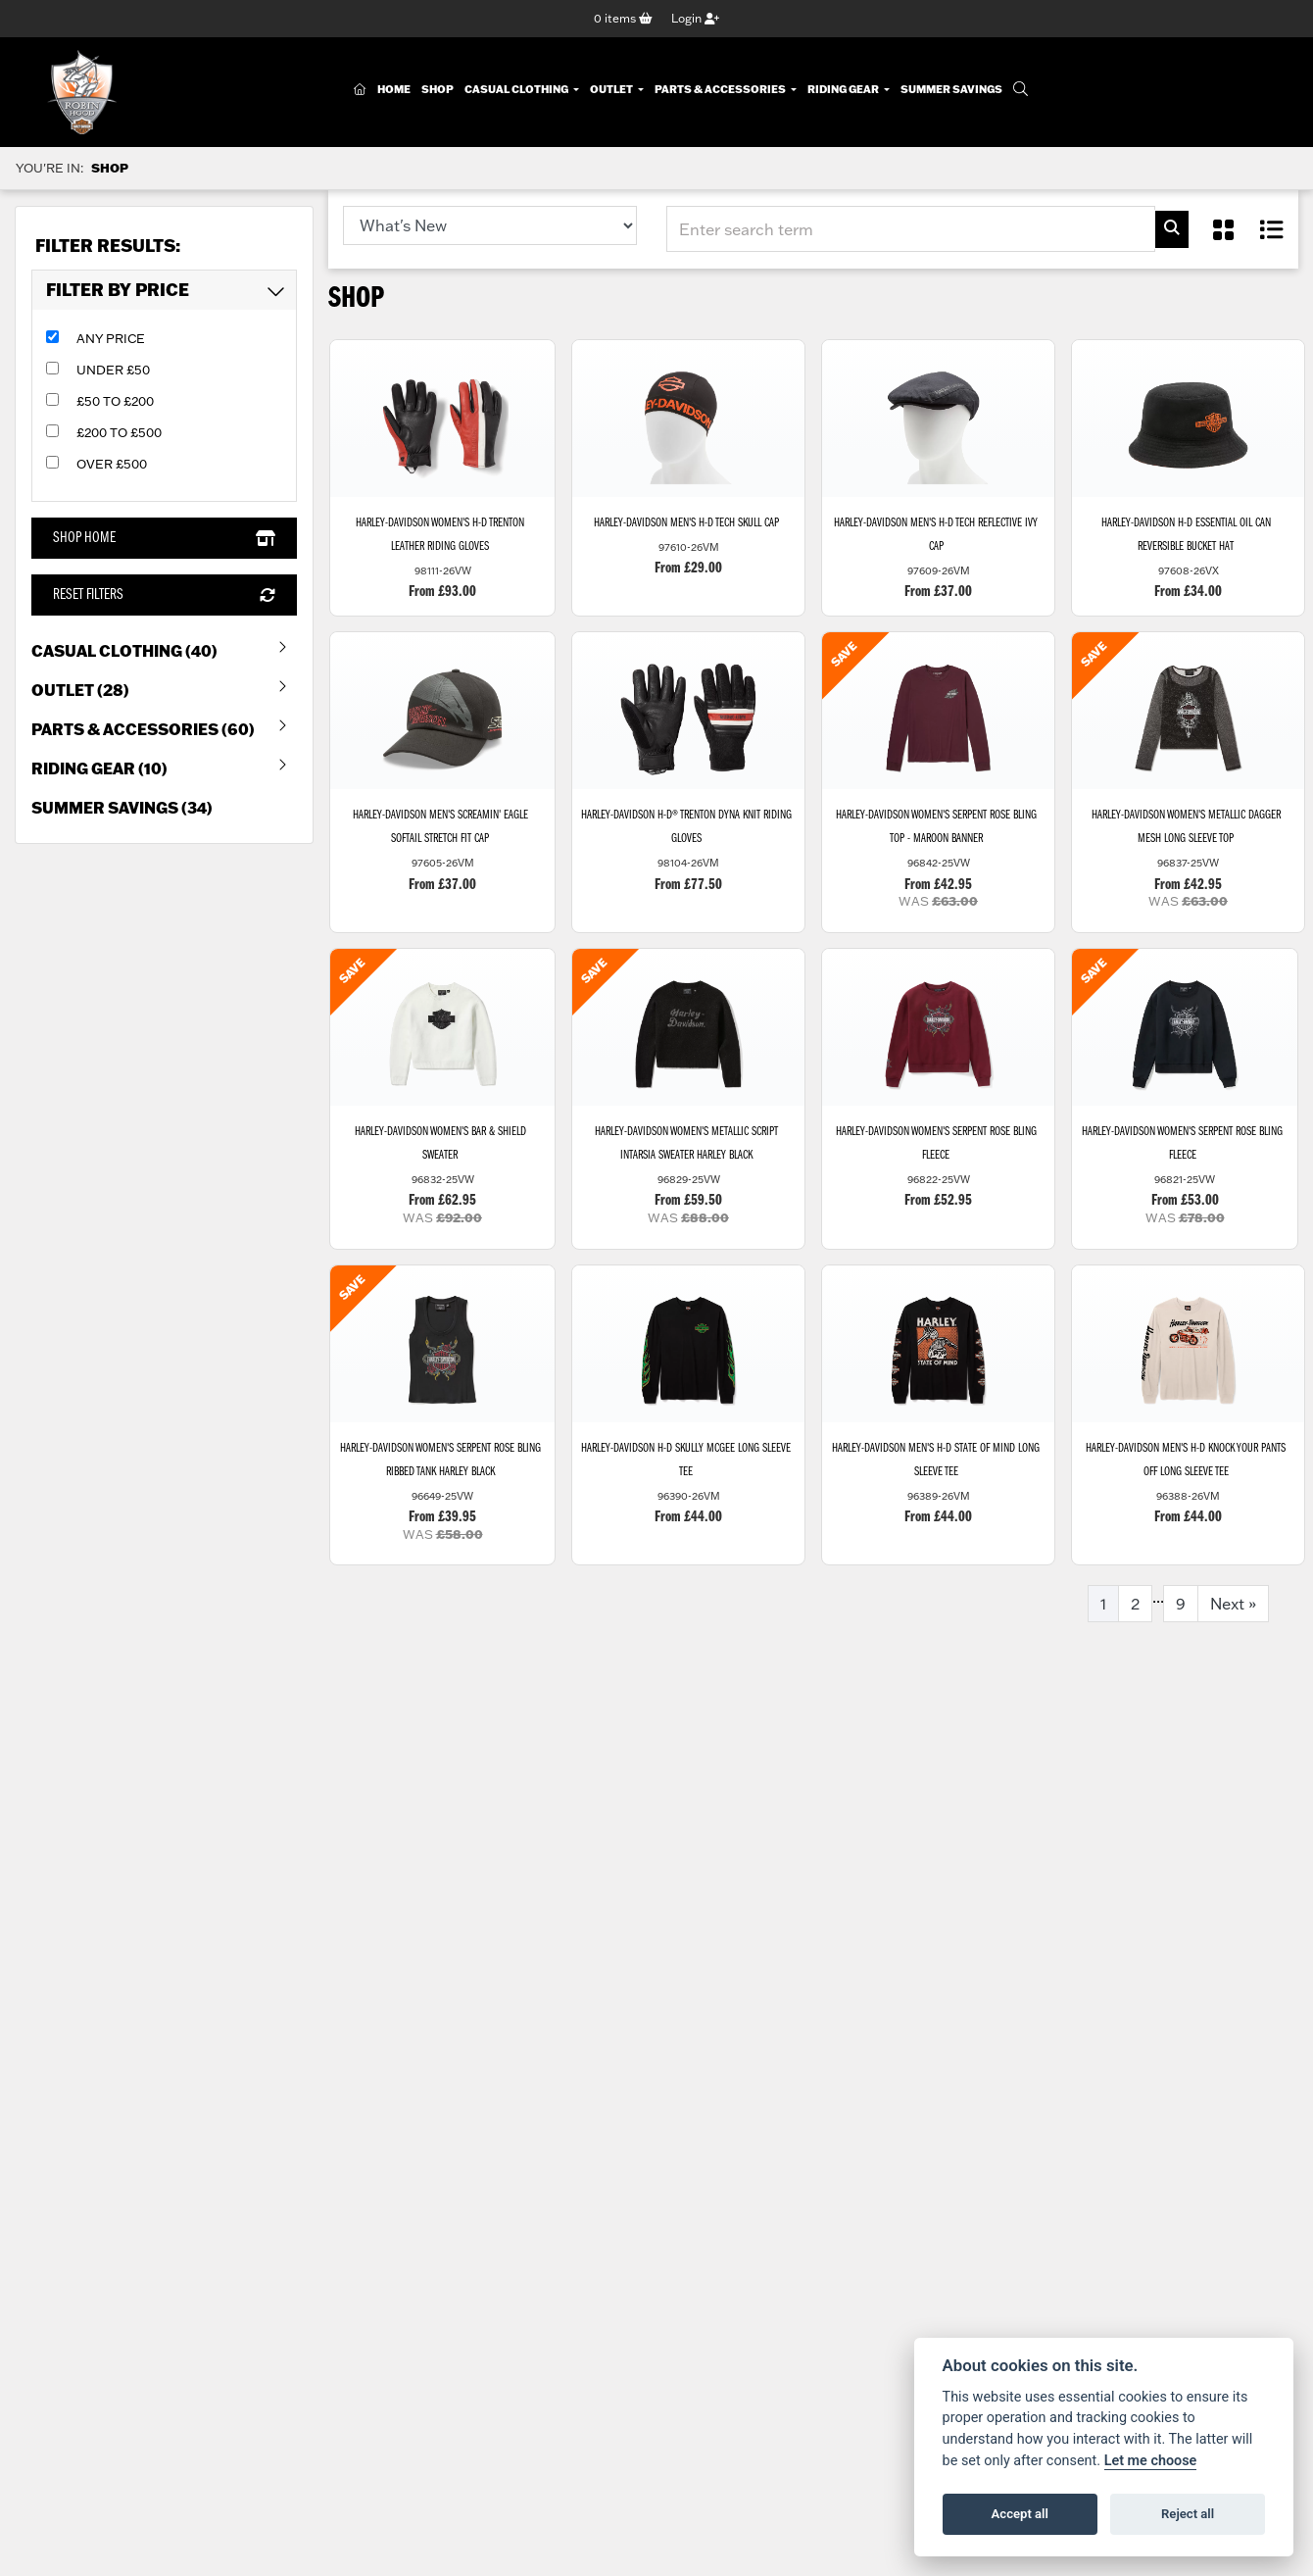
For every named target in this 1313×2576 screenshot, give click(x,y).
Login (695, 18)
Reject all (1187, 2513)
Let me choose (1150, 2460)
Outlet (612, 90)
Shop (437, 90)
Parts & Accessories (721, 90)
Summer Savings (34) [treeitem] (122, 808)
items (623, 18)
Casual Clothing (517, 90)
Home (394, 90)
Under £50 (113, 369)
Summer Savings (951, 90)
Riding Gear (844, 90)
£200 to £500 (119, 432)
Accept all (1020, 2513)
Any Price (110, 338)
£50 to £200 (115, 401)
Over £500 (111, 463)
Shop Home (163, 538)
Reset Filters (163, 596)
